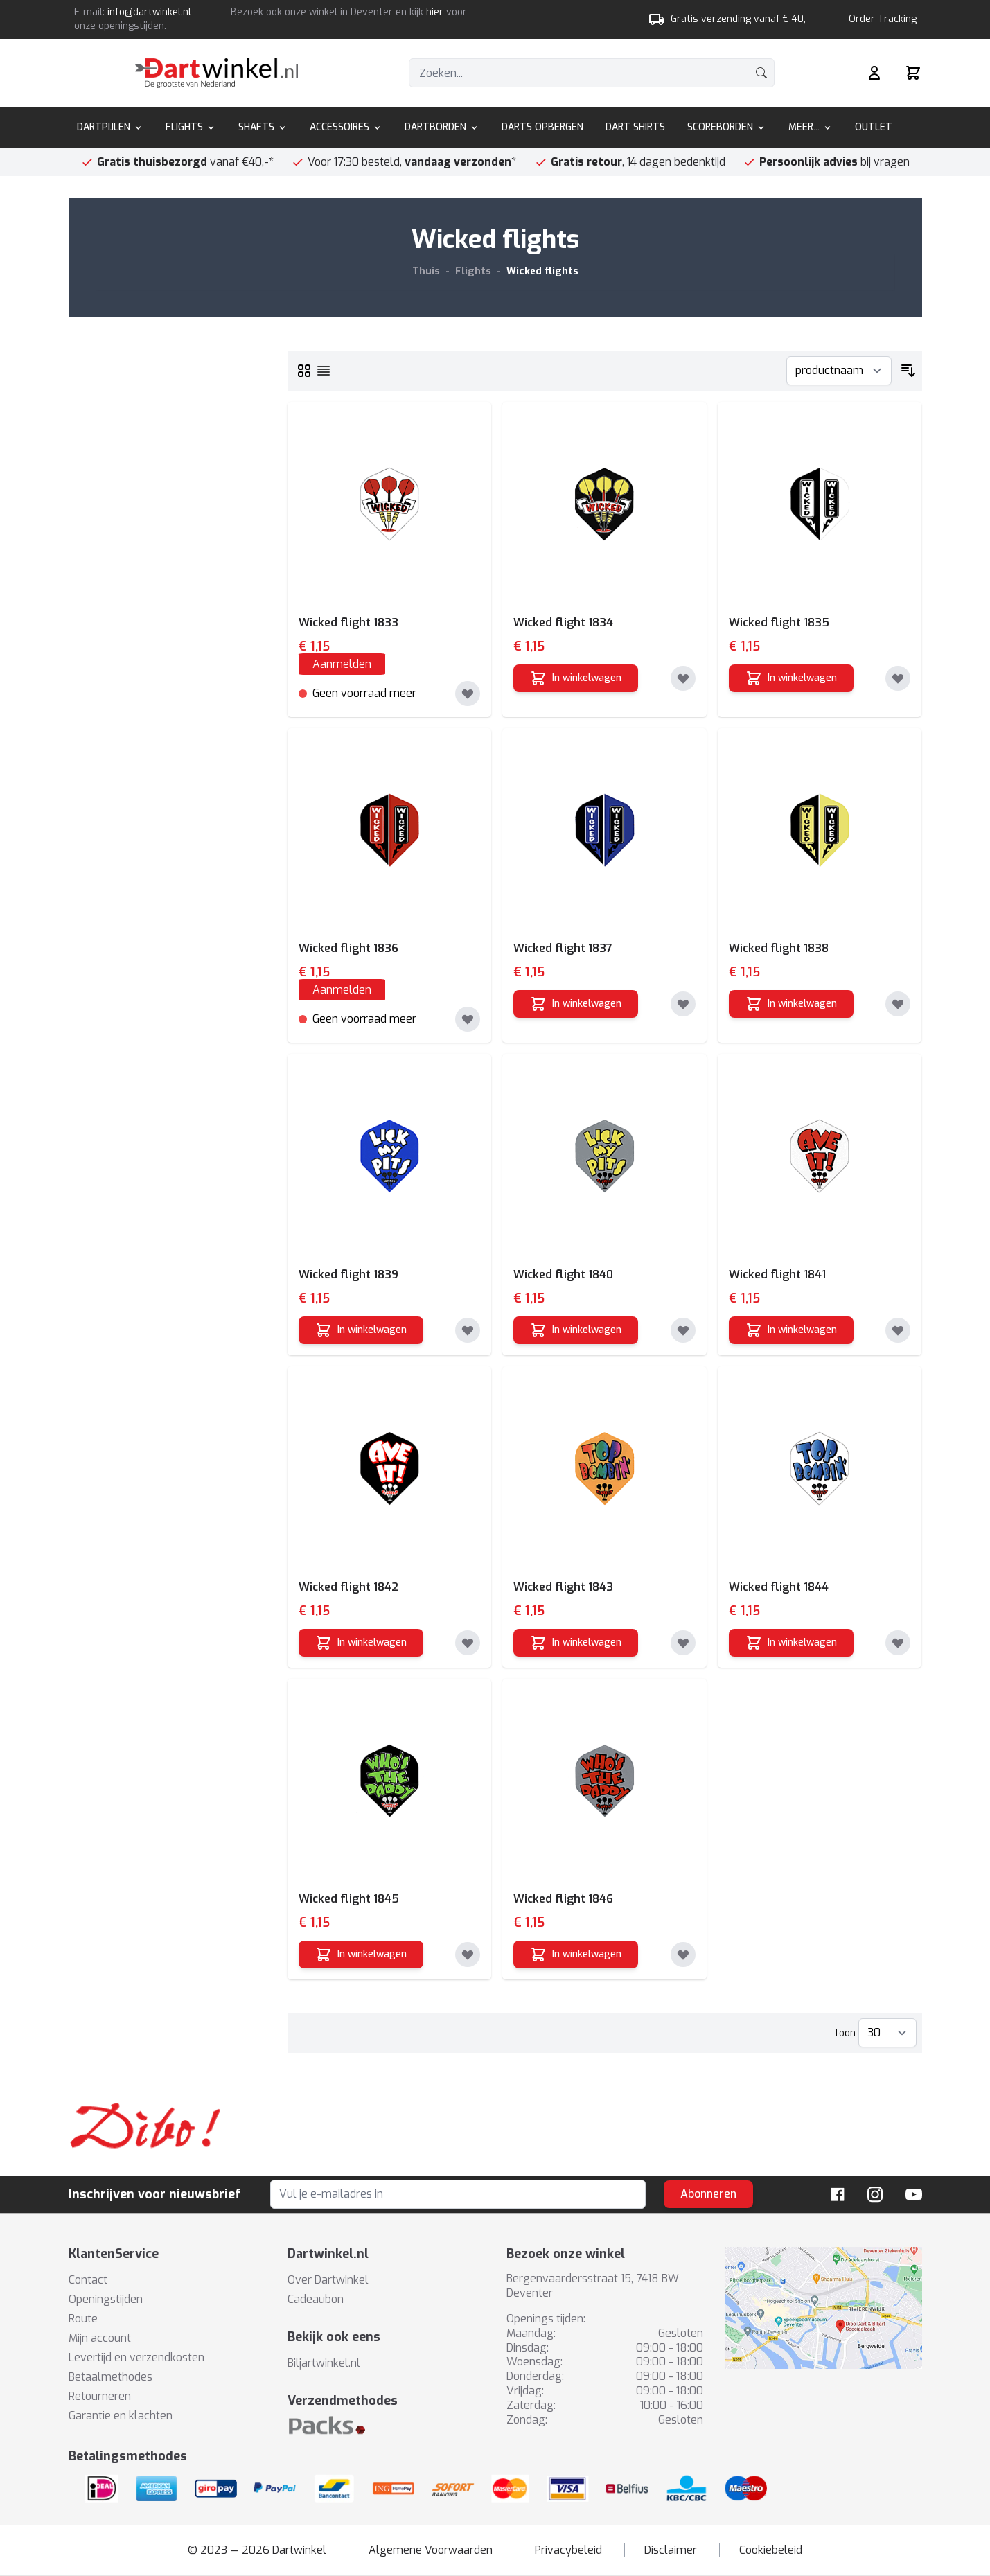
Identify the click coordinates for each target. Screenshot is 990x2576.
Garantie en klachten (121, 2415)
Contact (88, 2280)
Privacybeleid (568, 2550)
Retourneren (100, 2396)
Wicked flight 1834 (563, 622)
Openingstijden (106, 2299)
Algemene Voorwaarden (431, 2550)
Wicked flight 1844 (779, 1587)
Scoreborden (726, 127)
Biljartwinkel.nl (324, 2363)
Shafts (263, 127)
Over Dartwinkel (328, 2280)
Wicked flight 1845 (349, 1898)
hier (434, 12)
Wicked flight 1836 (348, 948)
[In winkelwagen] (575, 678)
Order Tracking (883, 19)
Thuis (426, 271)
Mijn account (100, 2338)
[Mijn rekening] (874, 72)
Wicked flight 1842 (348, 1587)
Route (83, 2318)
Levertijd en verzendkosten (136, 2357)
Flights (191, 127)
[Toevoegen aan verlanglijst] (467, 693)
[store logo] (216, 73)
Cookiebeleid (770, 2550)
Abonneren (708, 2194)
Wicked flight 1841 (777, 1274)
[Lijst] (323, 370)
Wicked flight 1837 (562, 948)
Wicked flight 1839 (348, 1274)
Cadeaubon (316, 2299)
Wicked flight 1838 (779, 948)
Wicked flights (542, 271)
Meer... (810, 127)
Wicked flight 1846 (563, 1898)
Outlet (873, 127)
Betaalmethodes (110, 2377)
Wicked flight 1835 (779, 622)
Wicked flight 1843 (563, 1587)
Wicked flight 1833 (348, 622)
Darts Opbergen (542, 127)
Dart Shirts (635, 127)
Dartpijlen (110, 127)
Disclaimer (670, 2550)
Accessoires (346, 127)
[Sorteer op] (839, 370)
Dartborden (442, 127)
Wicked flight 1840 (563, 1274)
